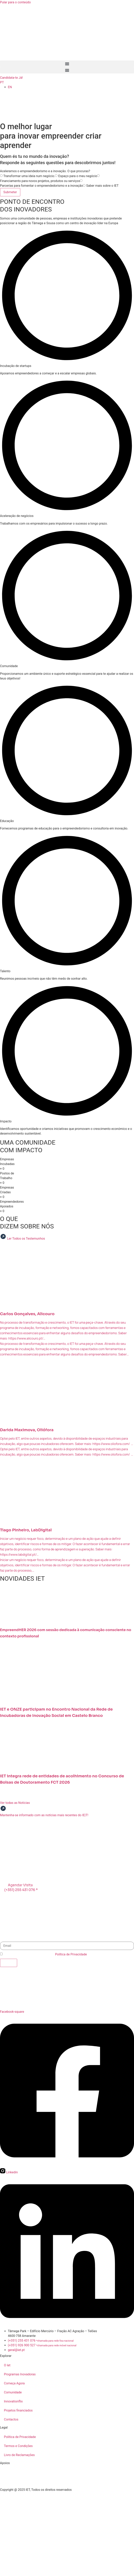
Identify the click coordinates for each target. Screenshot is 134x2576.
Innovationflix (13, 2401)
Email (4, 1939)
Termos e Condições (18, 2446)
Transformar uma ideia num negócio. (29, 176)
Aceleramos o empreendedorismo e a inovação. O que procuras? (45, 171)
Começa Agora (14, 2383)
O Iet (7, 2365)
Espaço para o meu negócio (77, 176)
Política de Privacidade (71, 1954)
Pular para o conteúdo (15, 2)
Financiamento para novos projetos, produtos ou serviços (40, 181)
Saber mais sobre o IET (102, 185)
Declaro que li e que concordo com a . (45, 1954)
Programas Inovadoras (20, 2374)
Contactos (11, 2419)
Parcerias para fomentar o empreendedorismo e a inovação (41, 185)
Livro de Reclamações (19, 2455)
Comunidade (13, 2392)
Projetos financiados (18, 2410)
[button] (67, 63)
